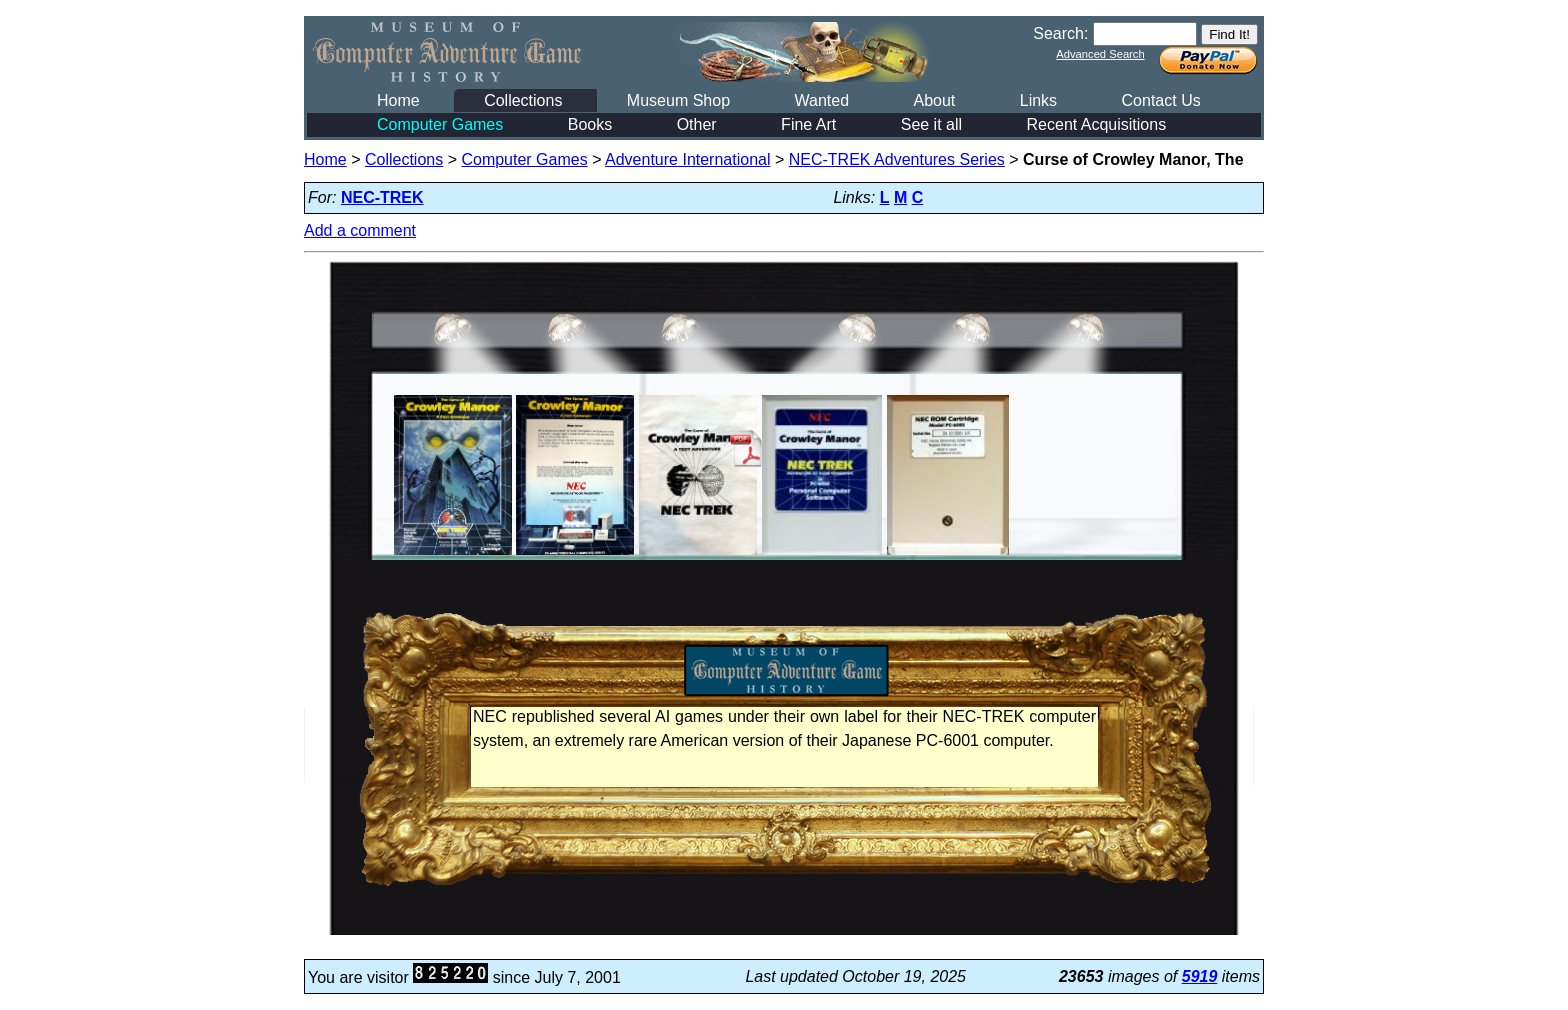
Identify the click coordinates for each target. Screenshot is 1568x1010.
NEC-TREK (382, 197)
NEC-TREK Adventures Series (897, 159)
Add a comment (360, 230)
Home (398, 100)
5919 (1200, 976)
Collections (523, 100)
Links (1038, 100)
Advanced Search (1100, 54)
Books (590, 124)
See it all (931, 124)
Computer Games (440, 124)
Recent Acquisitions (1097, 124)
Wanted (821, 100)
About (934, 100)
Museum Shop (678, 100)
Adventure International (687, 159)
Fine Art (808, 124)
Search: (1060, 33)
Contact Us (1161, 100)
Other (697, 124)
